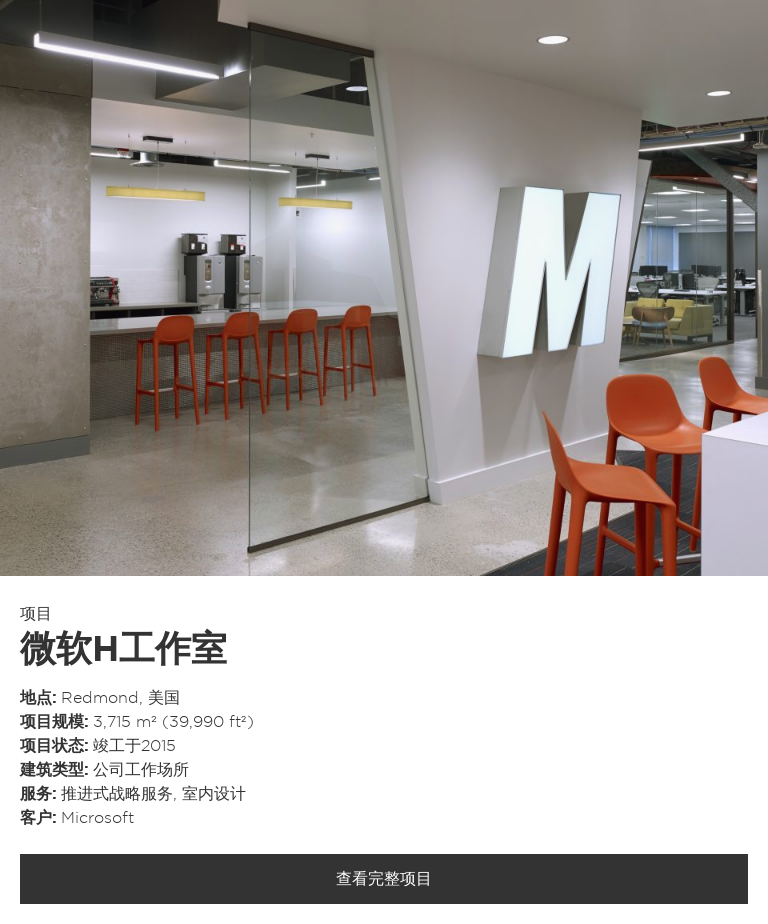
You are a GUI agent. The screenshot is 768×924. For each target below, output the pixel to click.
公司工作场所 (141, 770)
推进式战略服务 (117, 794)
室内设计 (214, 794)
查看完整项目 (384, 879)
